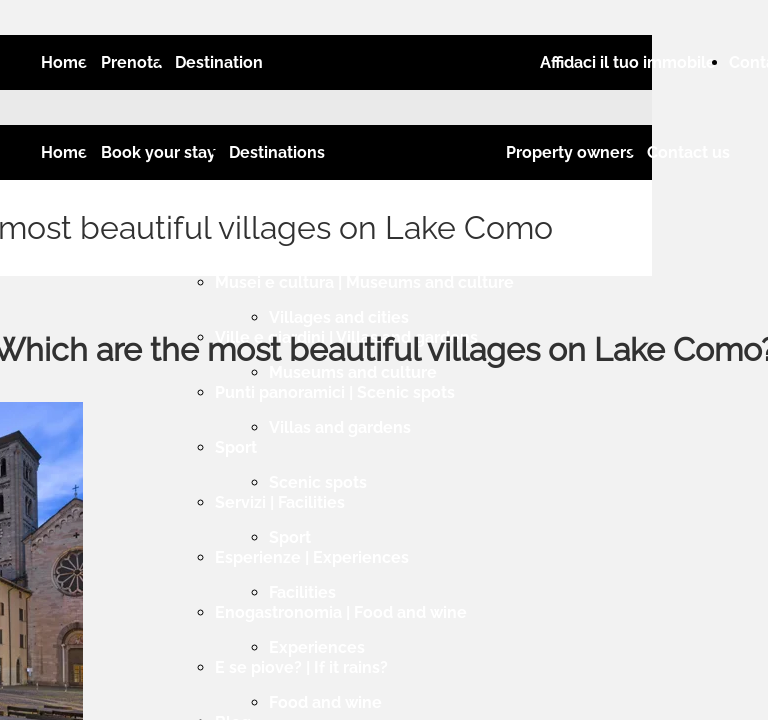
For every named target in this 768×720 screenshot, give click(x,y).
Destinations (277, 152)
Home (64, 62)
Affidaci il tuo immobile (628, 62)
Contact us (688, 152)
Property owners (570, 152)
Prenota (131, 62)
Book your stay (158, 152)
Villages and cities (339, 317)
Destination (219, 62)
